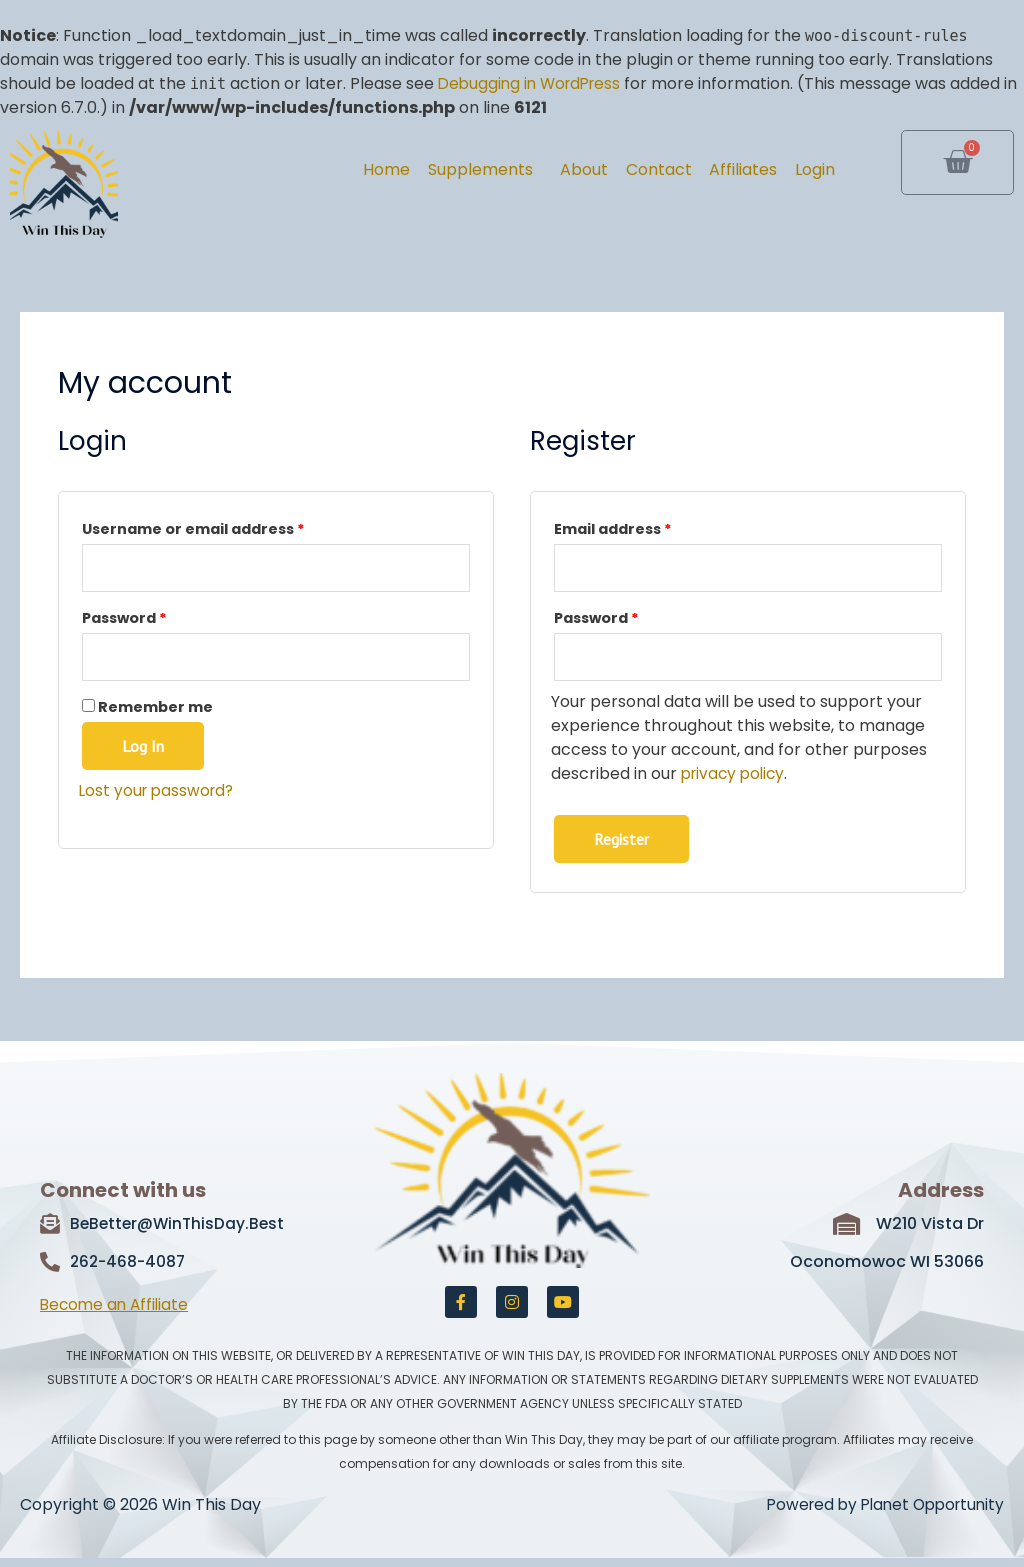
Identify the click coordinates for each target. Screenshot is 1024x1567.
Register (621, 844)
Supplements (423, 169)
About (540, 169)
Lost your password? (159, 796)
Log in (143, 752)
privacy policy (736, 779)
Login (808, 169)
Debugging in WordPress (534, 83)
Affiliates (724, 169)
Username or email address (228, 527)
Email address (648, 527)
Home (317, 169)
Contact (627, 169)
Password (159, 619)
